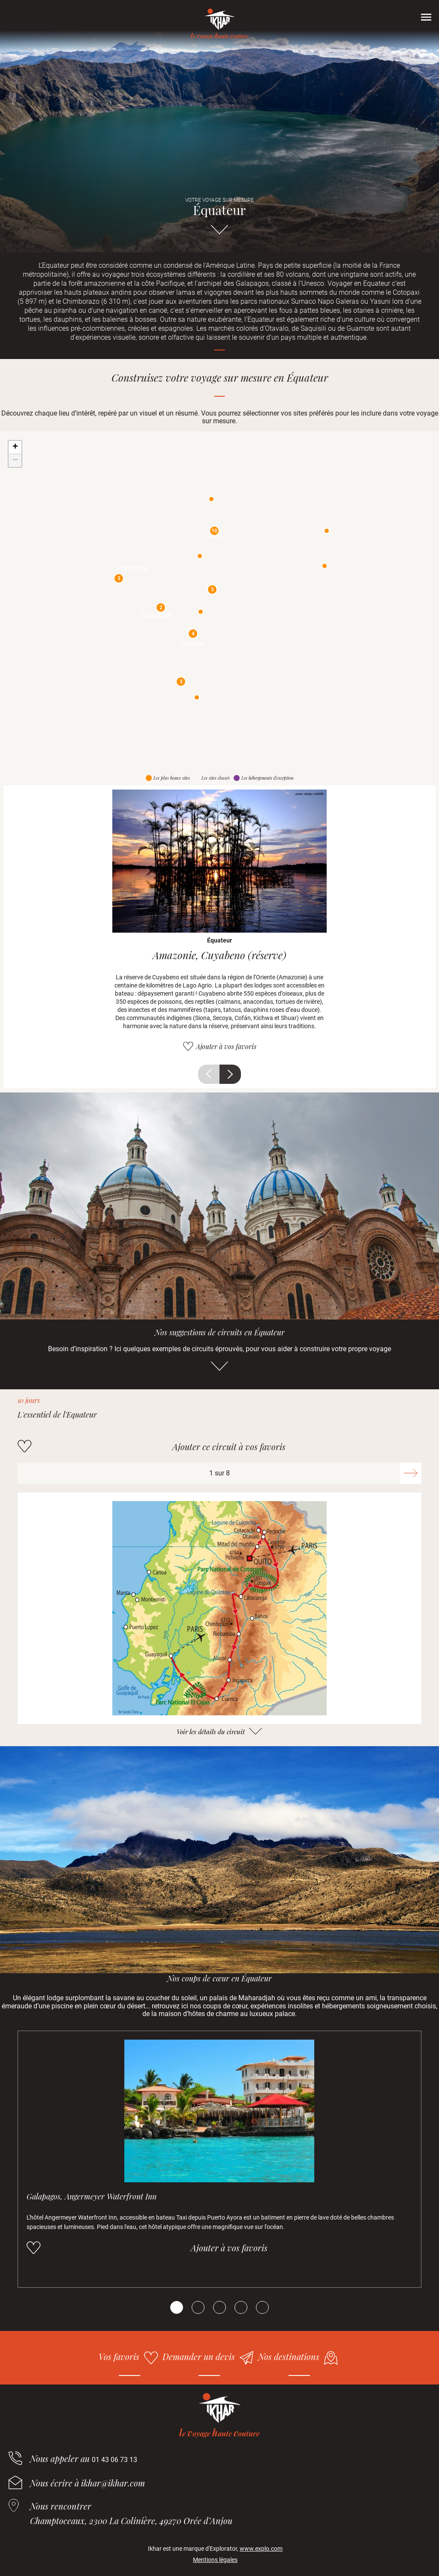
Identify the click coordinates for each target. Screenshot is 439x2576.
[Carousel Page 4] (241, 2307)
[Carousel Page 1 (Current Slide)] (176, 2307)
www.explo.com (261, 2548)
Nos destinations (288, 2356)
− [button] (15, 460)
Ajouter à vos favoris (226, 1046)
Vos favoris (119, 2356)
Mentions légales (215, 2559)
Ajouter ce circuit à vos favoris (229, 1446)
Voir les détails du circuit (211, 1731)
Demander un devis (198, 2356)
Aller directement (219, 233)
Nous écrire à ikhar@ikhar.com (87, 2483)
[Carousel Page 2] (198, 2307)
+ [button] (15, 447)
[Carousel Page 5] (262, 2307)
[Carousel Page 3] (219, 2307)
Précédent (209, 1074)
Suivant (230, 1074)
